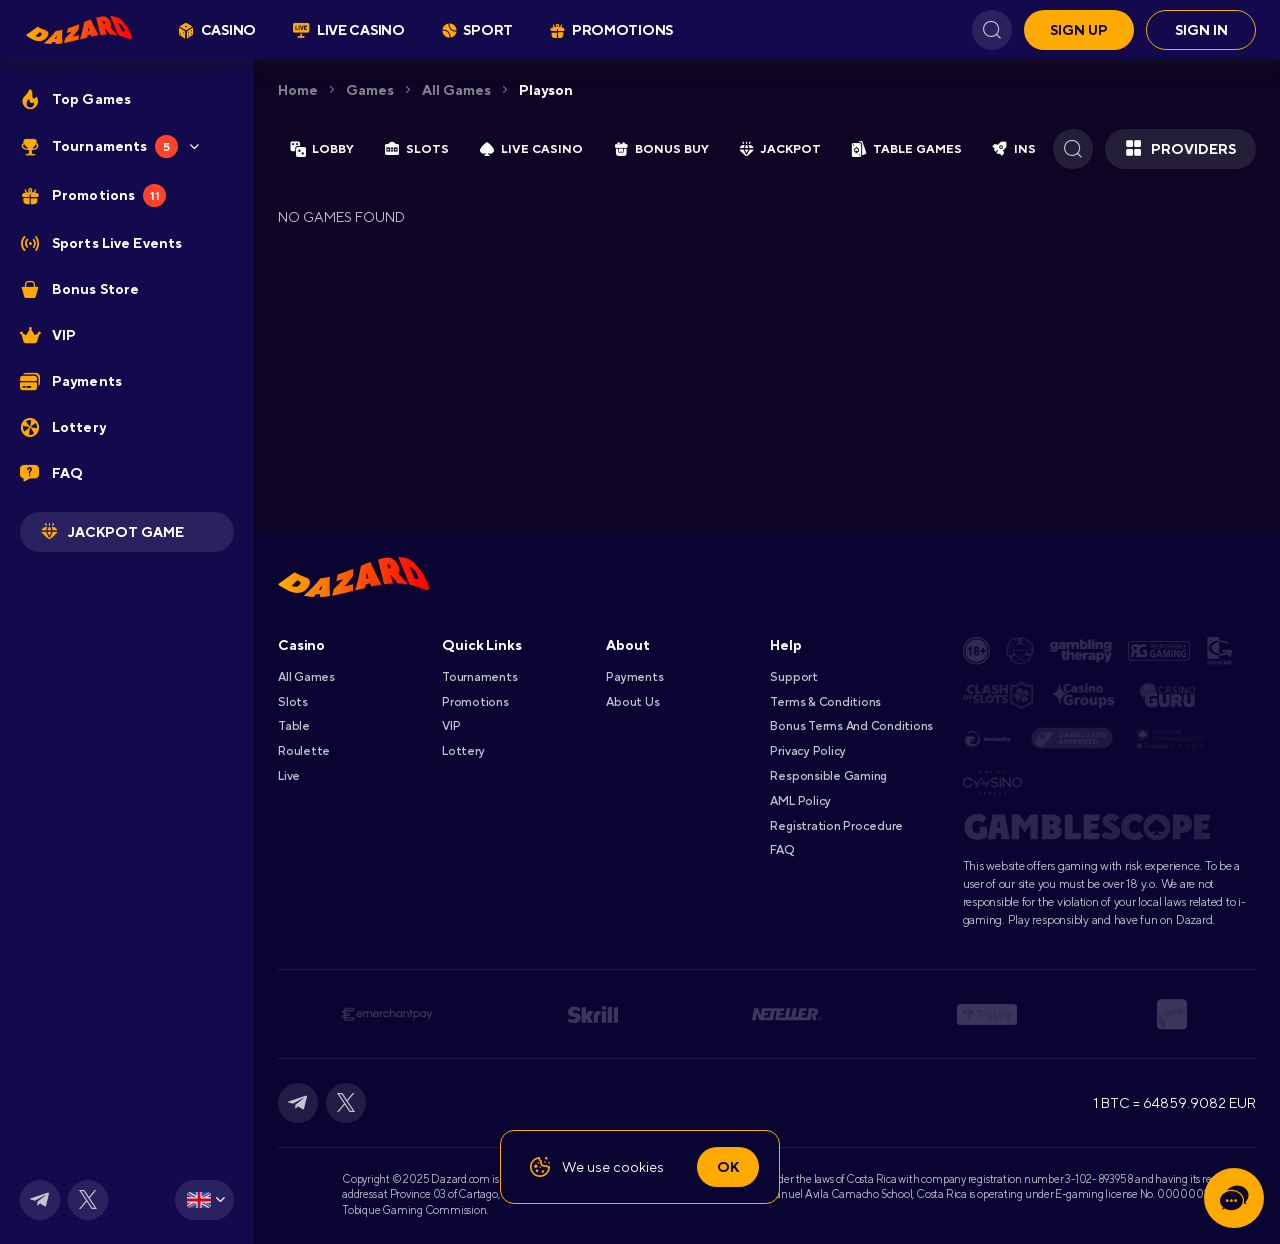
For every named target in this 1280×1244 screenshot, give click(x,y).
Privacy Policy (808, 751)
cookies (638, 1167)
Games (370, 90)
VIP (451, 726)
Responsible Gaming (828, 776)
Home (298, 90)
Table (294, 726)
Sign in (1201, 30)
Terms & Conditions (825, 702)
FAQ (781, 850)
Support (793, 677)
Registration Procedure (836, 826)
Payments (634, 677)
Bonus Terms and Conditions (851, 726)
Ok (728, 1167)
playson (546, 90)
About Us (632, 702)
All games (456, 90)
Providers (1180, 149)
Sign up (1079, 30)
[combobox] (204, 1200)
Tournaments (479, 677)
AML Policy (800, 801)
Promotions (475, 702)
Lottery (463, 751)
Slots (293, 702)
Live (289, 776)
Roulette (304, 751)
